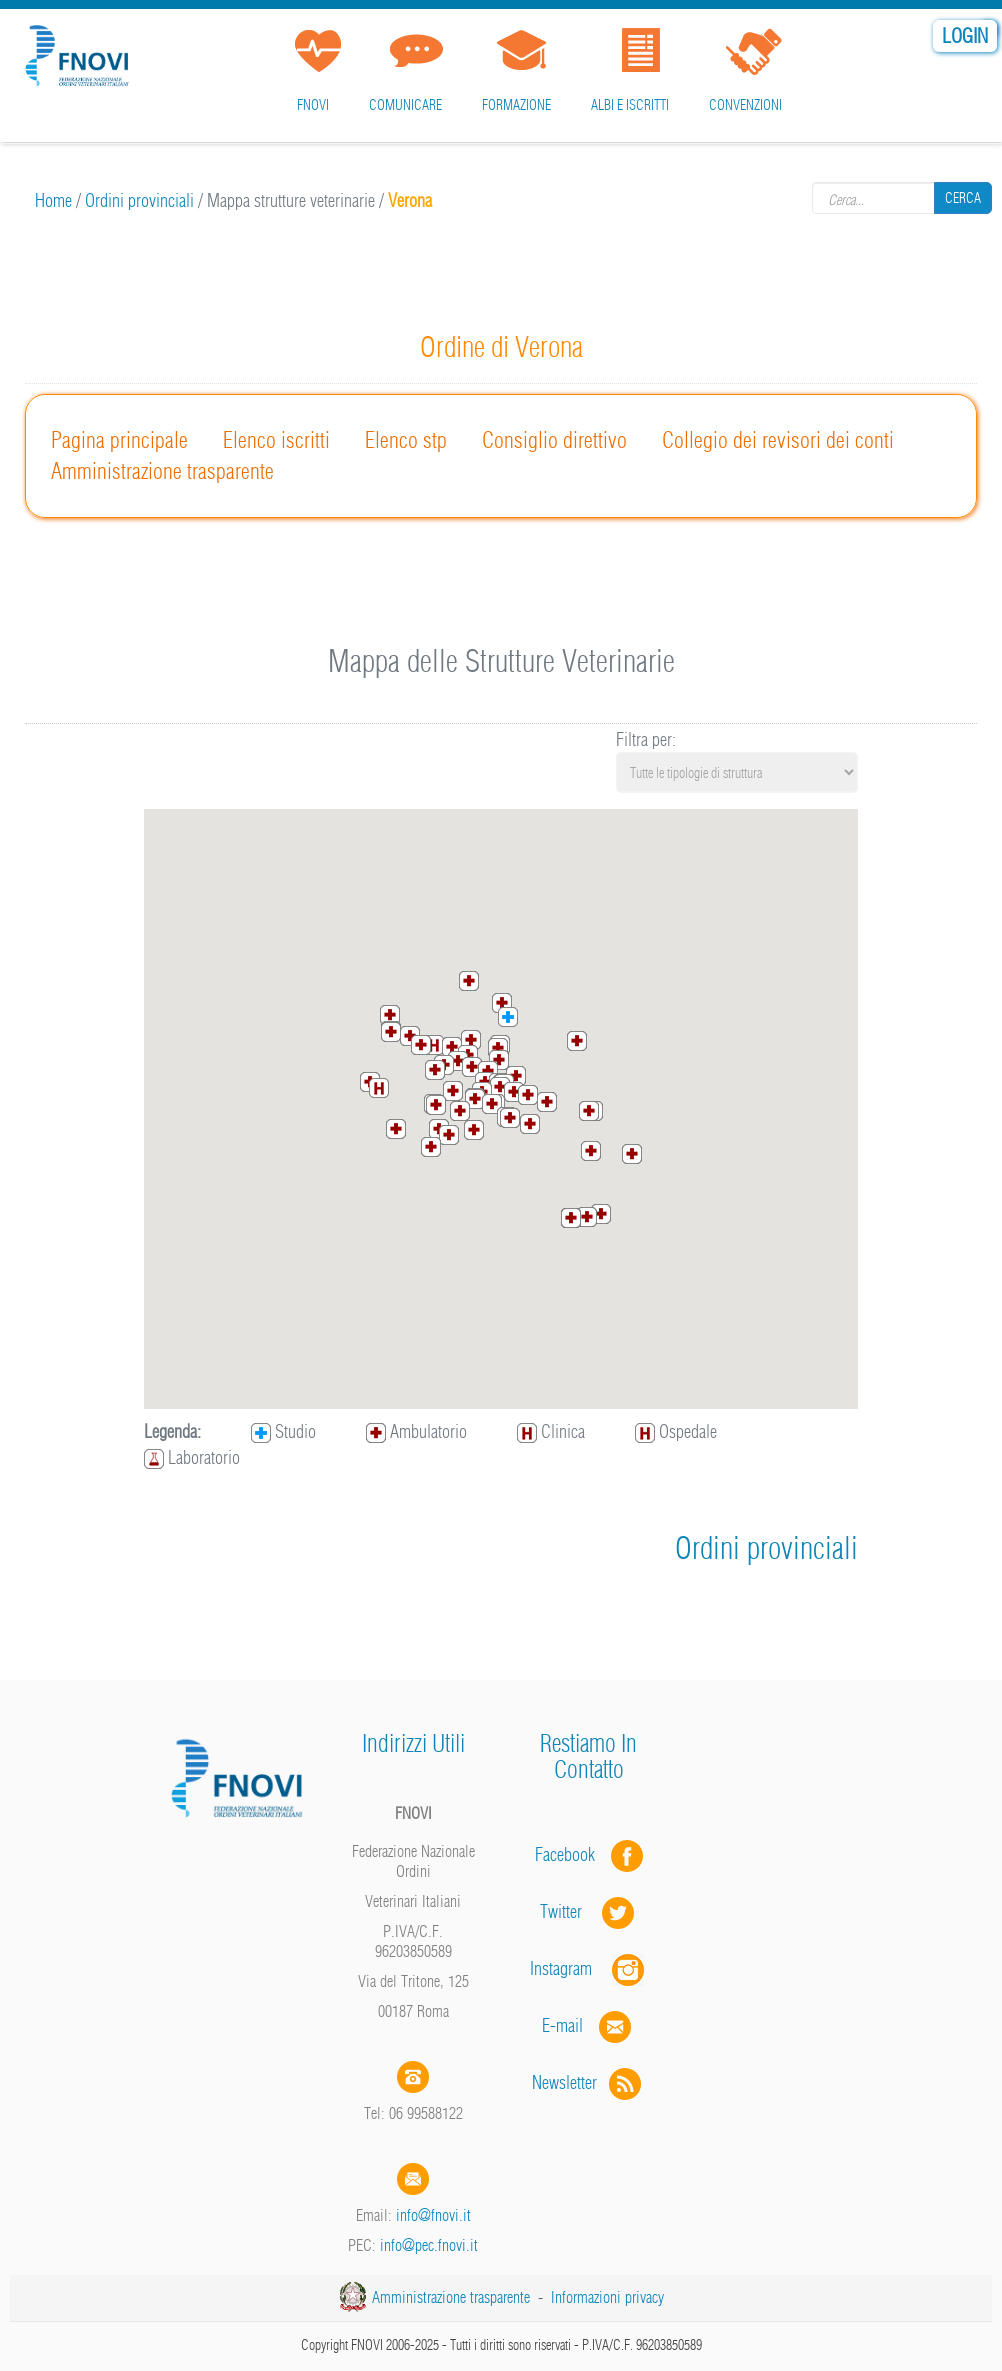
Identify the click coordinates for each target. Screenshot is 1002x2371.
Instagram (589, 1968)
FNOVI (313, 105)
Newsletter (588, 2082)
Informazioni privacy (607, 2297)
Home (53, 200)
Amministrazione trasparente (162, 471)
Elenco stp (406, 440)
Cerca (963, 198)
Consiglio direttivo (554, 440)
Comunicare (405, 105)
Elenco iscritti (276, 440)
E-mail (562, 2025)
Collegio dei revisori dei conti (778, 440)
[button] (475, 1099)
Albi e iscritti (630, 105)
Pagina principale (119, 440)
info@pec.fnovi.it (429, 2245)
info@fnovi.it (433, 2215)
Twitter (589, 1911)
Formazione (516, 105)
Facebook (571, 1854)
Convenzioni (745, 105)
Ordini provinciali (139, 200)
